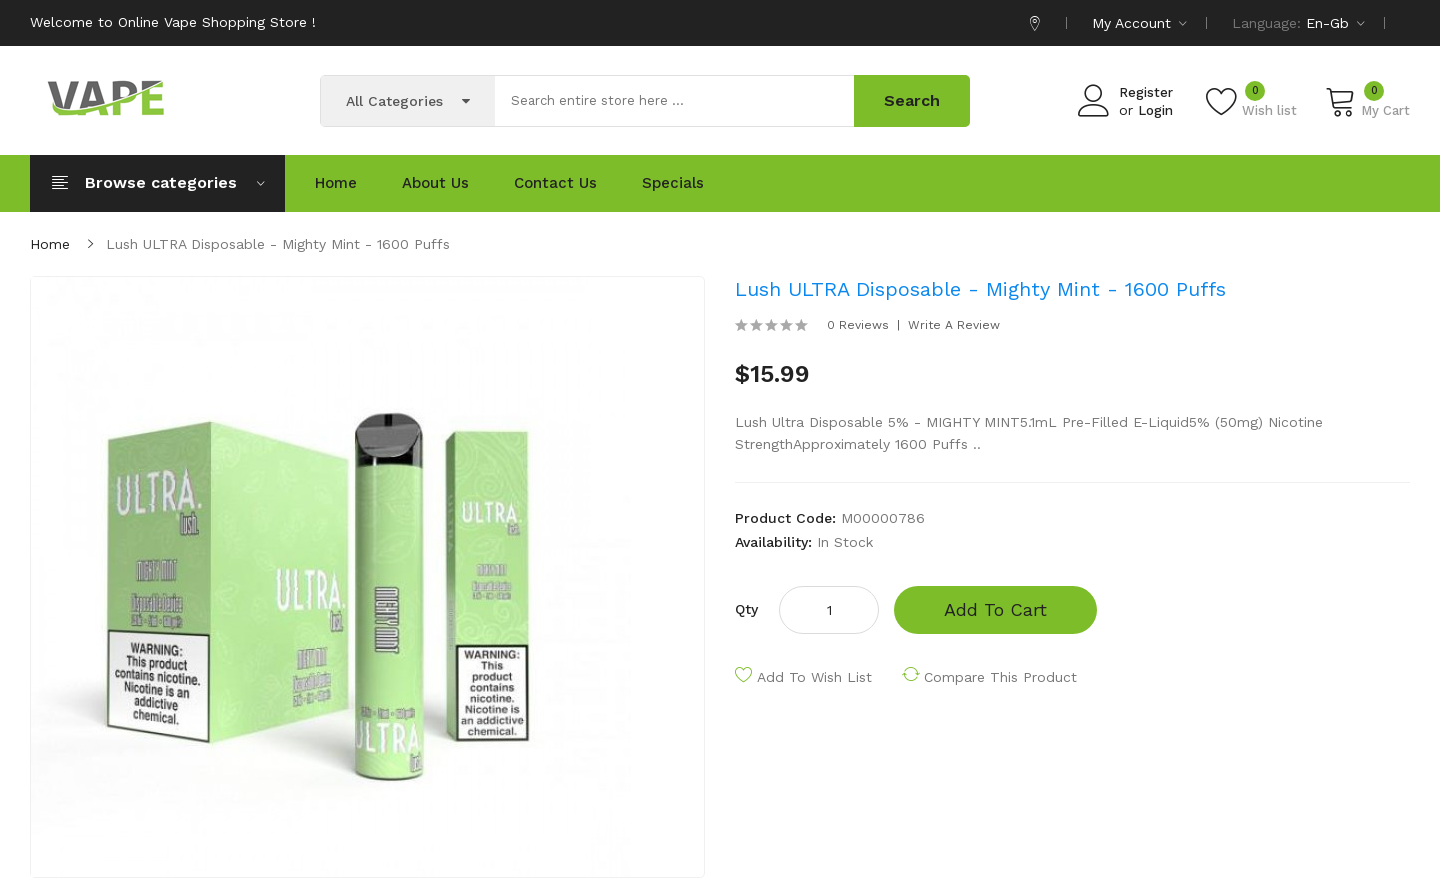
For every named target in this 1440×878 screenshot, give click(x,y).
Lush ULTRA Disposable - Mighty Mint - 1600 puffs (278, 244)
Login (1155, 110)
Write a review (954, 325)
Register (1146, 92)
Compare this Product (1000, 677)
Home (50, 244)
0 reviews (858, 325)
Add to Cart (995, 609)
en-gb (1335, 23)
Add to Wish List (814, 677)
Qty (746, 609)
